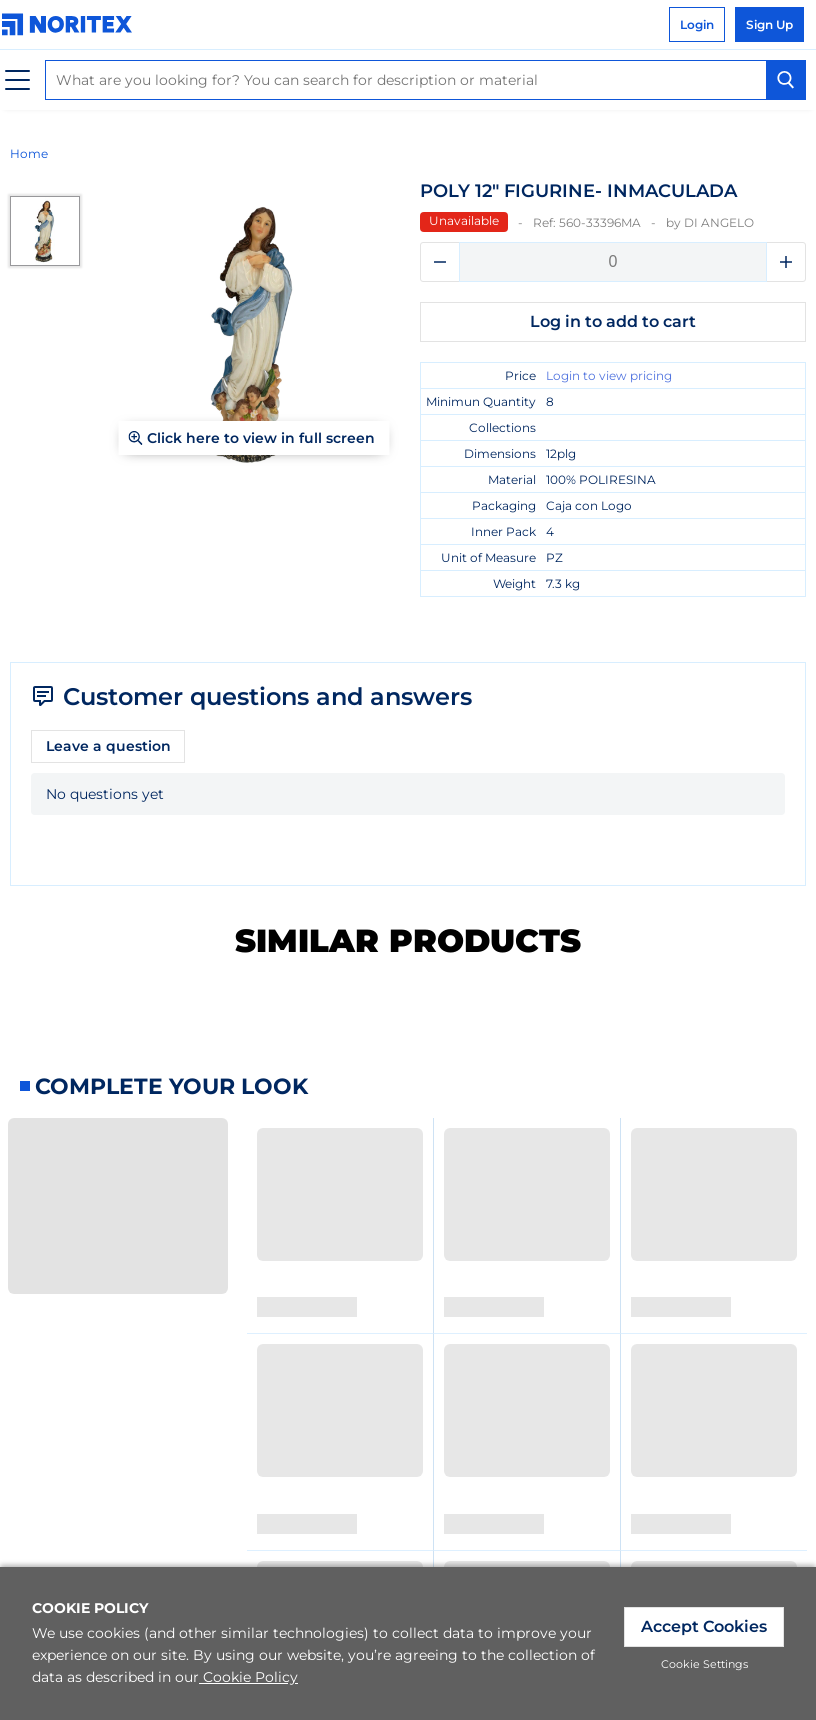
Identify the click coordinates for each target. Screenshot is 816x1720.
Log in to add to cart (613, 321)
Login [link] (697, 24)
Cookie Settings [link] (704, 1664)
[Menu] (17, 80)
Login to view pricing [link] (609, 375)
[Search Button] (786, 80)
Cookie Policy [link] (248, 1677)
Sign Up (769, 24)
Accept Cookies (704, 1626)
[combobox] (425, 80)
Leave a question (108, 746)
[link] (72, 24)
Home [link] (29, 153)
